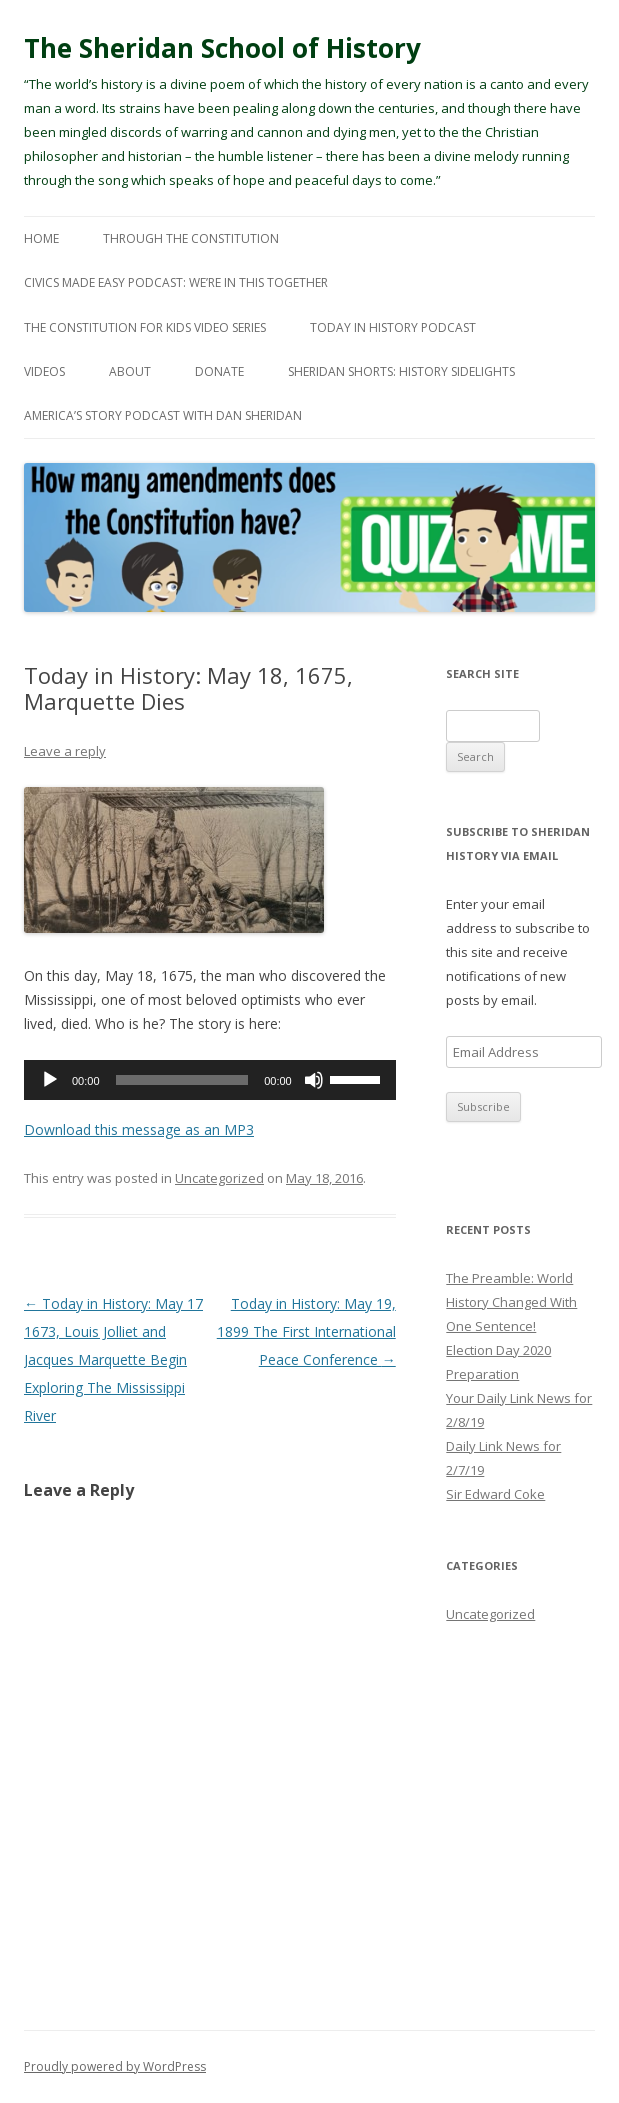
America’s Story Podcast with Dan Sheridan (163, 415)
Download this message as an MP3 (139, 1129)
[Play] (50, 1080)
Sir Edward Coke (495, 1494)
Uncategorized (219, 1178)
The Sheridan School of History (222, 48)
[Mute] (314, 1080)
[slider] (182, 1080)
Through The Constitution (191, 238)
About (130, 371)
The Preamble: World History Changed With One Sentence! (511, 1302)
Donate (219, 371)
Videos (44, 371)
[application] (210, 1080)
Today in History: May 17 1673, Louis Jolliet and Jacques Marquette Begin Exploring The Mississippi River (113, 1359)
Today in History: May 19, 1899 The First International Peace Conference (306, 1331)
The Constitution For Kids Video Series (145, 327)
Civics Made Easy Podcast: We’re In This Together (176, 282)
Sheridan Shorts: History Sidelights (401, 371)
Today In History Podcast (393, 327)
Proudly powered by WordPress (115, 2066)
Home (41, 238)
